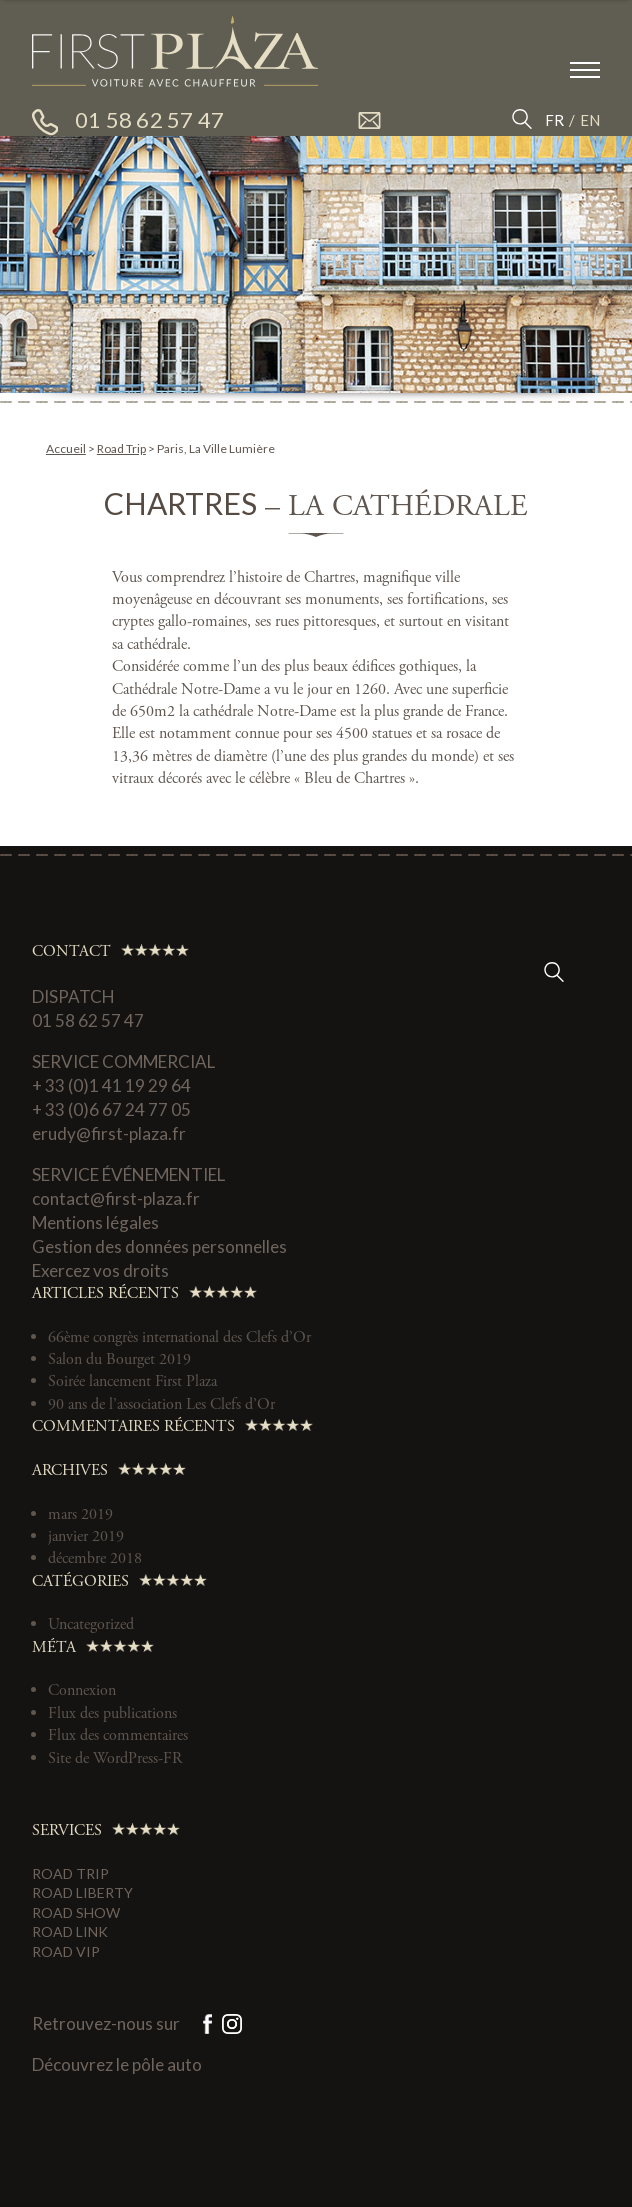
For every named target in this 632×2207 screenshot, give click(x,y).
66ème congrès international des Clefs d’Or (179, 1337)
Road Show (76, 1912)
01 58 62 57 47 (88, 1020)
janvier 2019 (86, 1536)
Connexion (82, 1690)
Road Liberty (82, 1892)
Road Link (70, 1931)
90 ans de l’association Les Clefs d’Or (161, 1404)
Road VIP (66, 1951)
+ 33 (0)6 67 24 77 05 (111, 1109)
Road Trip (121, 448)
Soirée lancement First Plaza (132, 1381)
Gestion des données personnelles (159, 1246)
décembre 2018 (95, 1558)
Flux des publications (112, 1713)
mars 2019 (80, 1514)
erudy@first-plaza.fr (109, 1133)
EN (590, 120)
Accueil (66, 448)
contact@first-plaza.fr (116, 1198)
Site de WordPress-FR (115, 1758)
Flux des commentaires (118, 1735)
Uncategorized (91, 1624)
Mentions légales (95, 1222)
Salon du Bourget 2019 (119, 1359)
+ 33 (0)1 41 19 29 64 (111, 1085)
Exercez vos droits (100, 1270)
